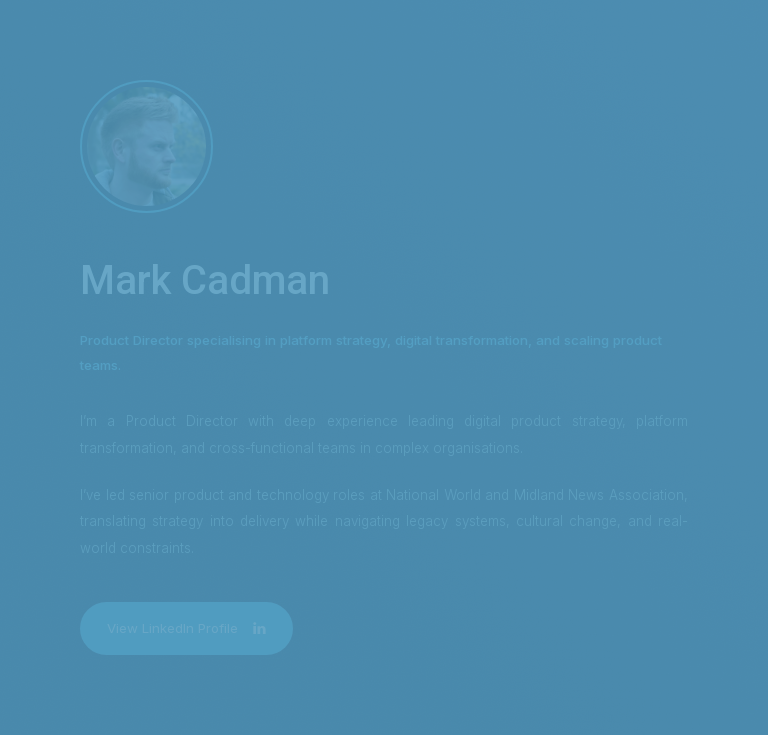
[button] (186, 628)
